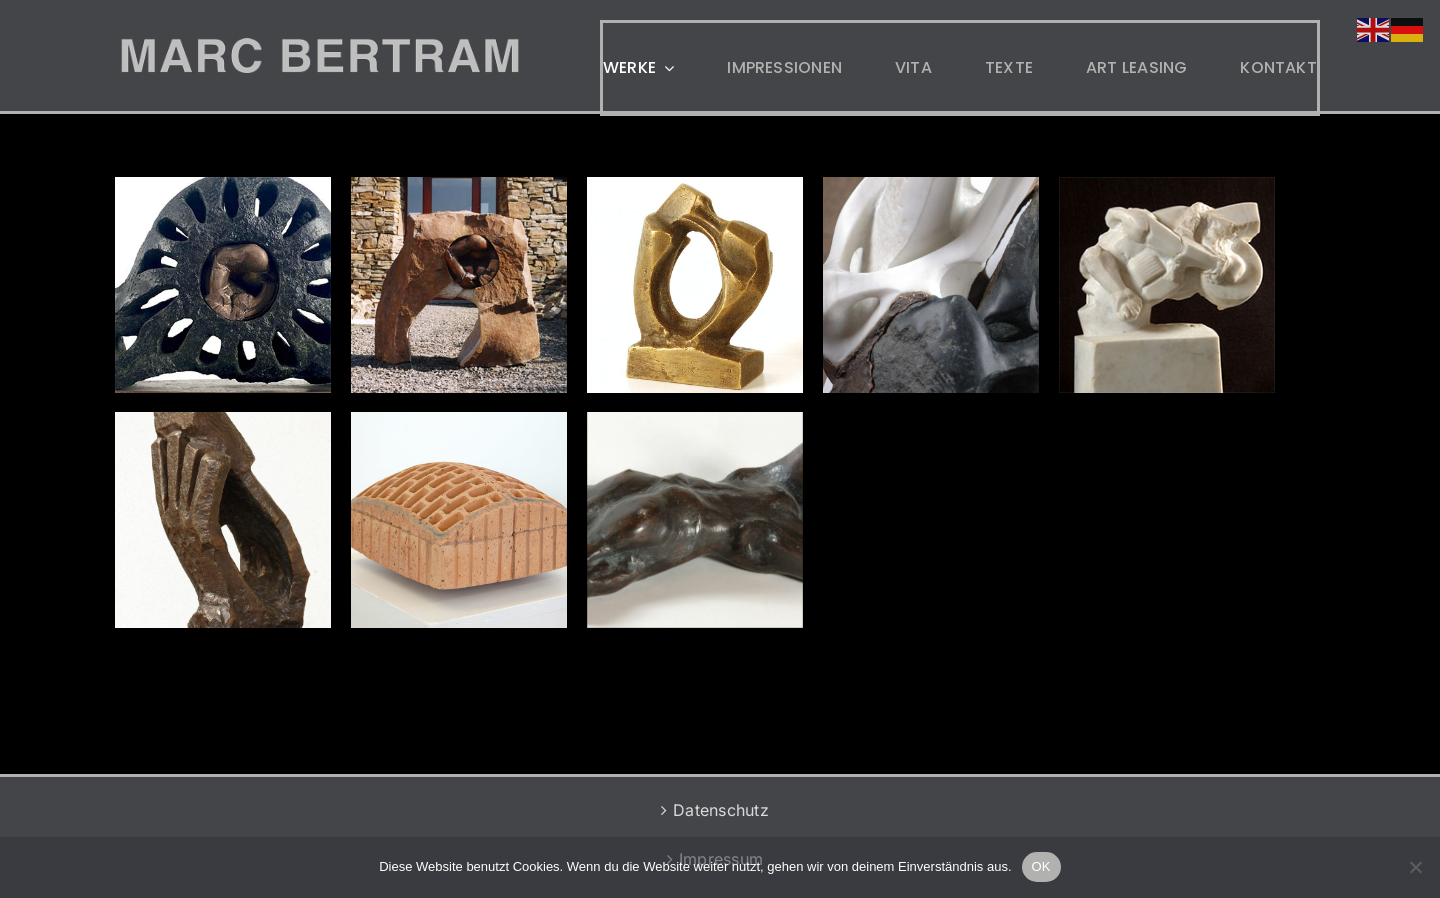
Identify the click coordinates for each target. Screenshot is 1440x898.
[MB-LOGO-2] (320, 46)
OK (1041, 866)
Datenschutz (721, 810)
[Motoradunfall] (1167, 285)
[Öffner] (459, 285)
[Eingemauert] (459, 520)
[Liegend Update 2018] (931, 285)
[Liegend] (695, 520)
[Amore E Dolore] (695, 285)
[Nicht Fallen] (223, 520)
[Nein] (1415, 867)
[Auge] (223, 285)
